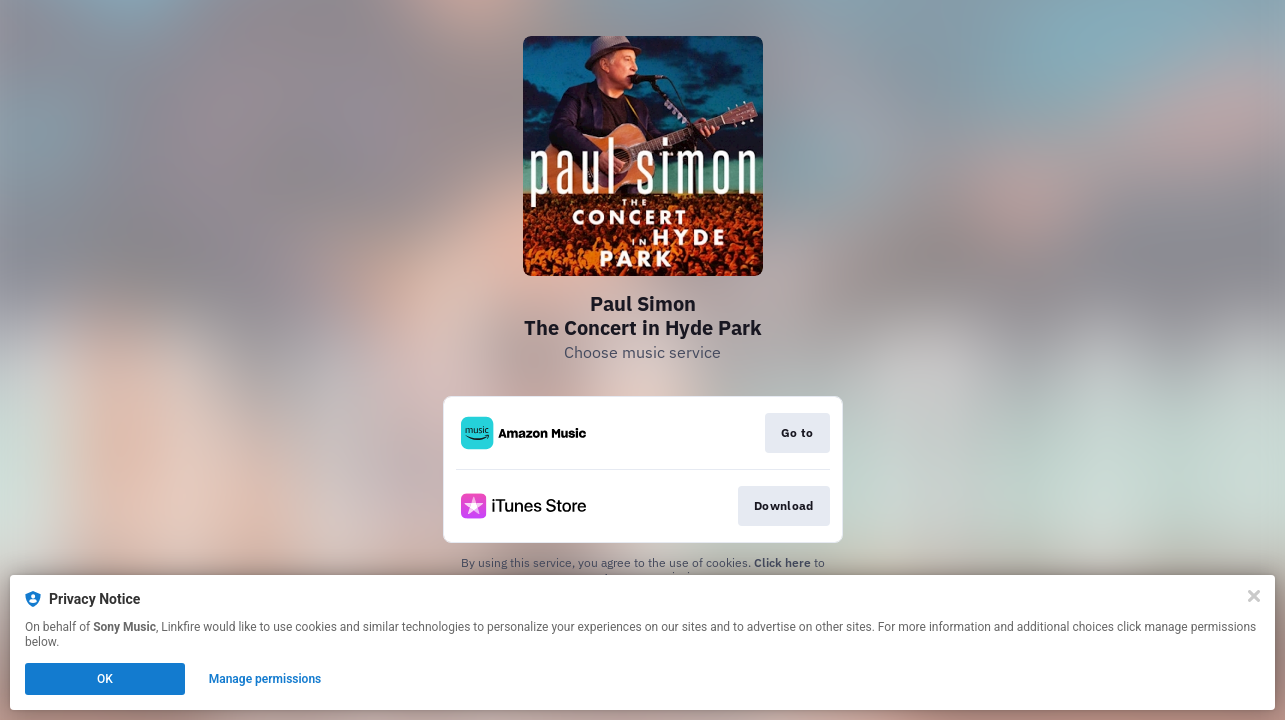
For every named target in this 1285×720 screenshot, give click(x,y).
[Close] (1254, 596)
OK (105, 679)
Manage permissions (265, 679)
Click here (782, 562)
